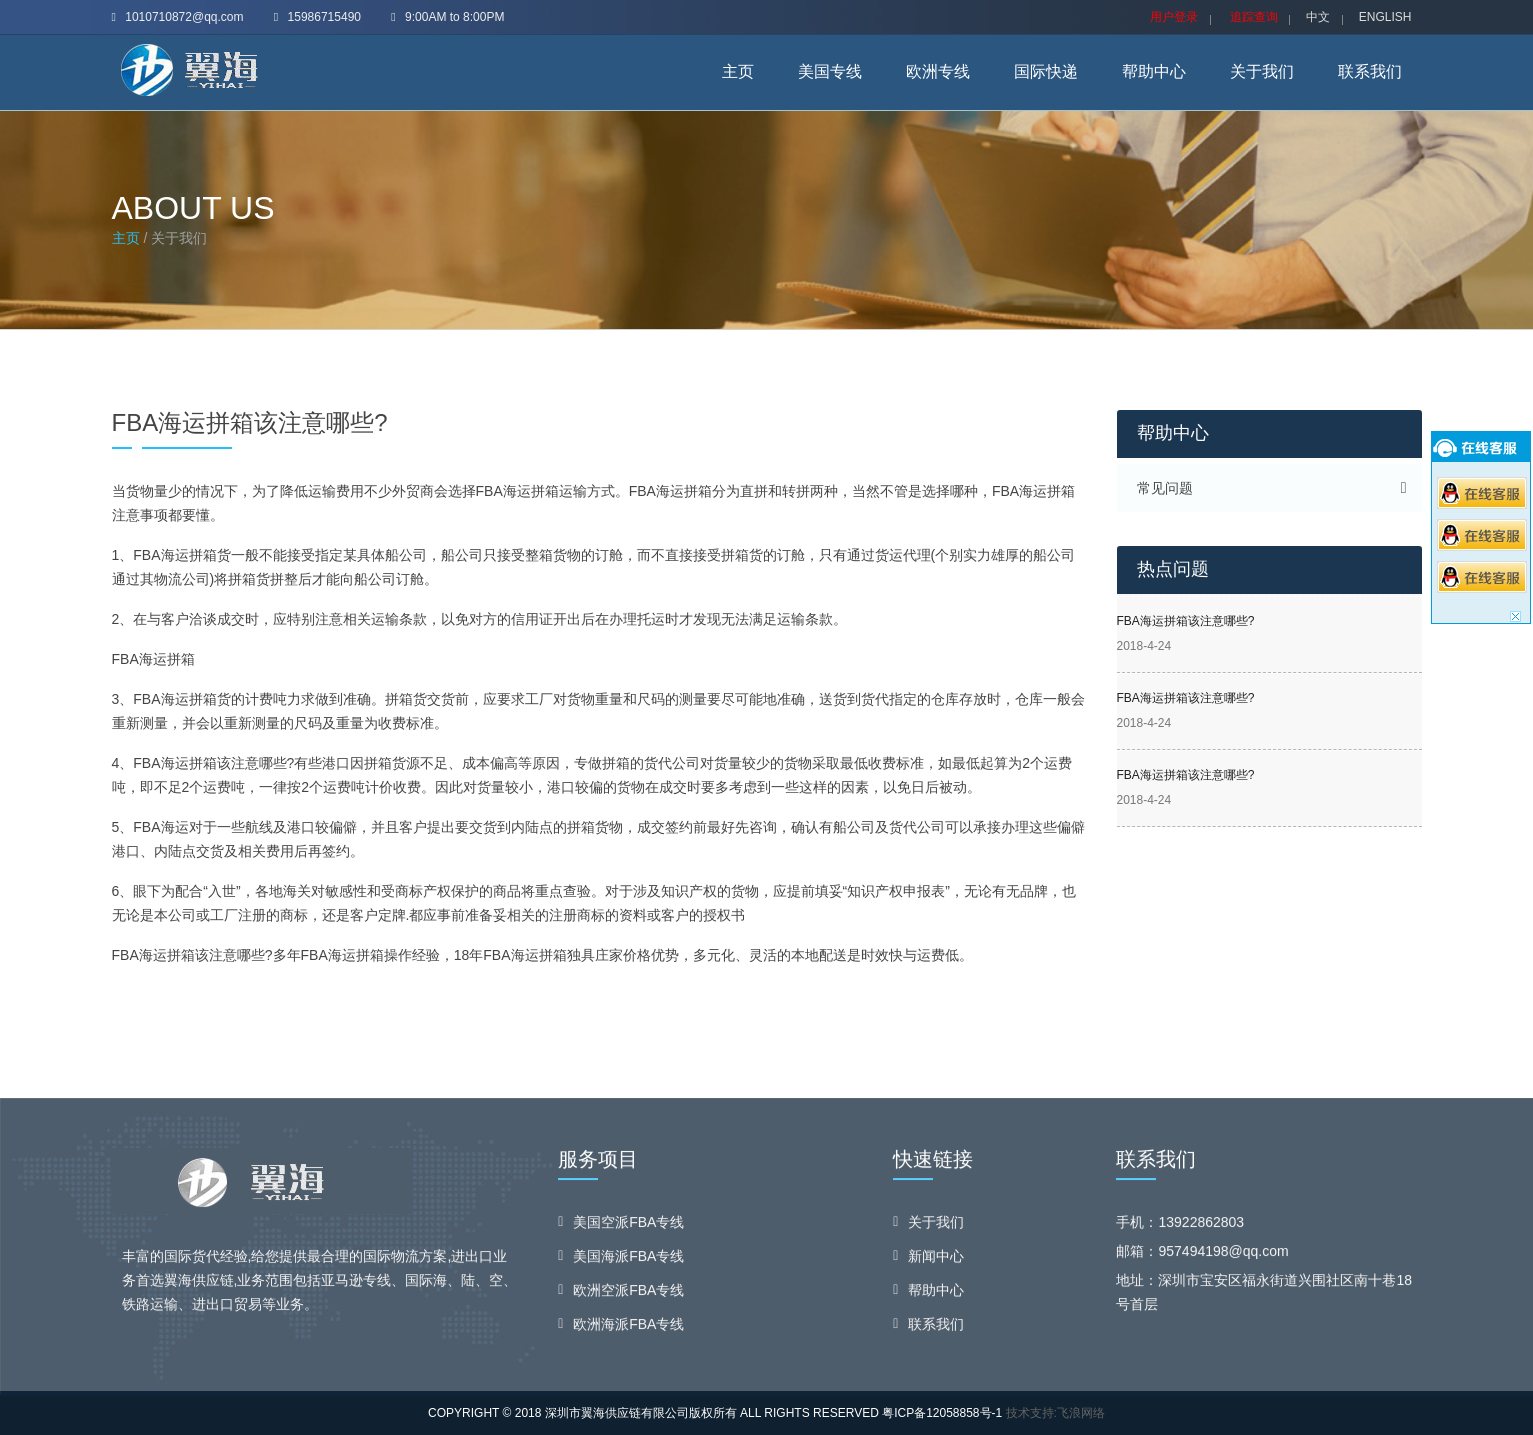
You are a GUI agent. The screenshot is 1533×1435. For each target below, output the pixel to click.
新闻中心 (936, 1260)
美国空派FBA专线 (628, 1226)
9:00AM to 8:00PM (447, 17)
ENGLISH (1385, 17)
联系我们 (1370, 71)
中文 (1318, 17)
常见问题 (1165, 488)
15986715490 (317, 17)
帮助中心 (1154, 71)
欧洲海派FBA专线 (628, 1328)
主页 (738, 71)
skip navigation (0, 0)
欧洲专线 (938, 71)
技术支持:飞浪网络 (1055, 1413)
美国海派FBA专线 (628, 1260)
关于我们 (1262, 71)
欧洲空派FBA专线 (628, 1294)
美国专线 (830, 71)
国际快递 (1046, 71)
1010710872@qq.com (178, 17)
